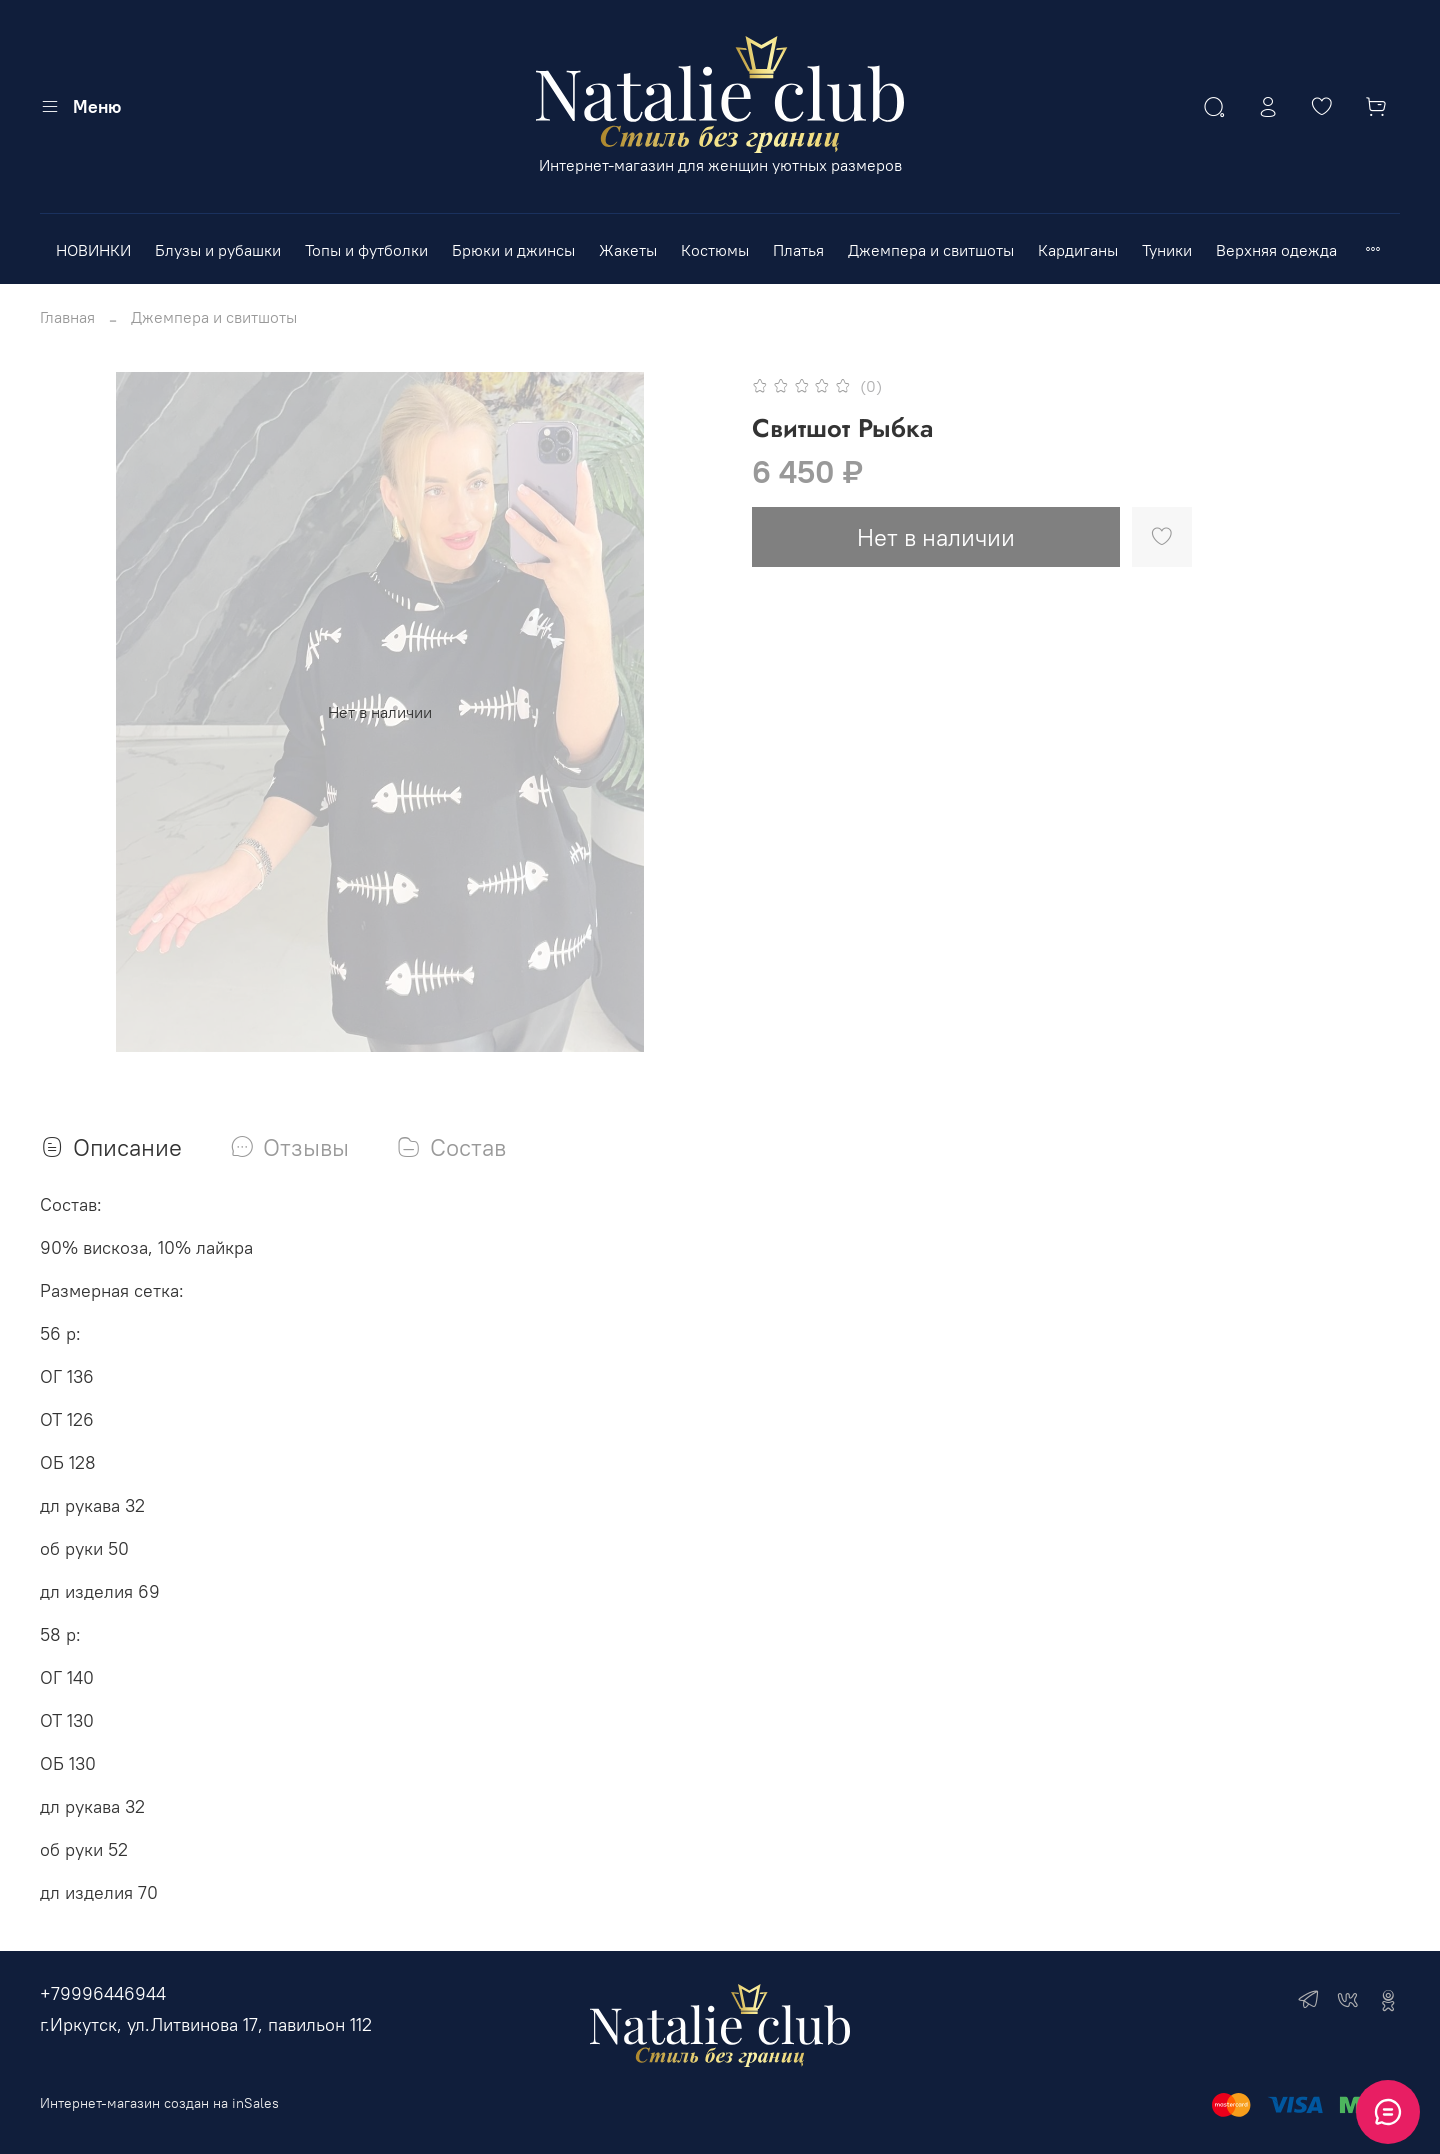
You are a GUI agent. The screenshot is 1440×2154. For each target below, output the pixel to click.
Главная (67, 317)
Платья (798, 250)
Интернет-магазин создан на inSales (159, 2103)
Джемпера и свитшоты (931, 250)
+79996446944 (103, 1993)
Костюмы (715, 250)
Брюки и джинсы (513, 250)
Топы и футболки (366, 250)
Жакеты (628, 250)
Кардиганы (1078, 250)
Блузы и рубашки (218, 250)
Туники (1167, 250)
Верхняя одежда (1276, 250)
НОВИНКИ (93, 250)
